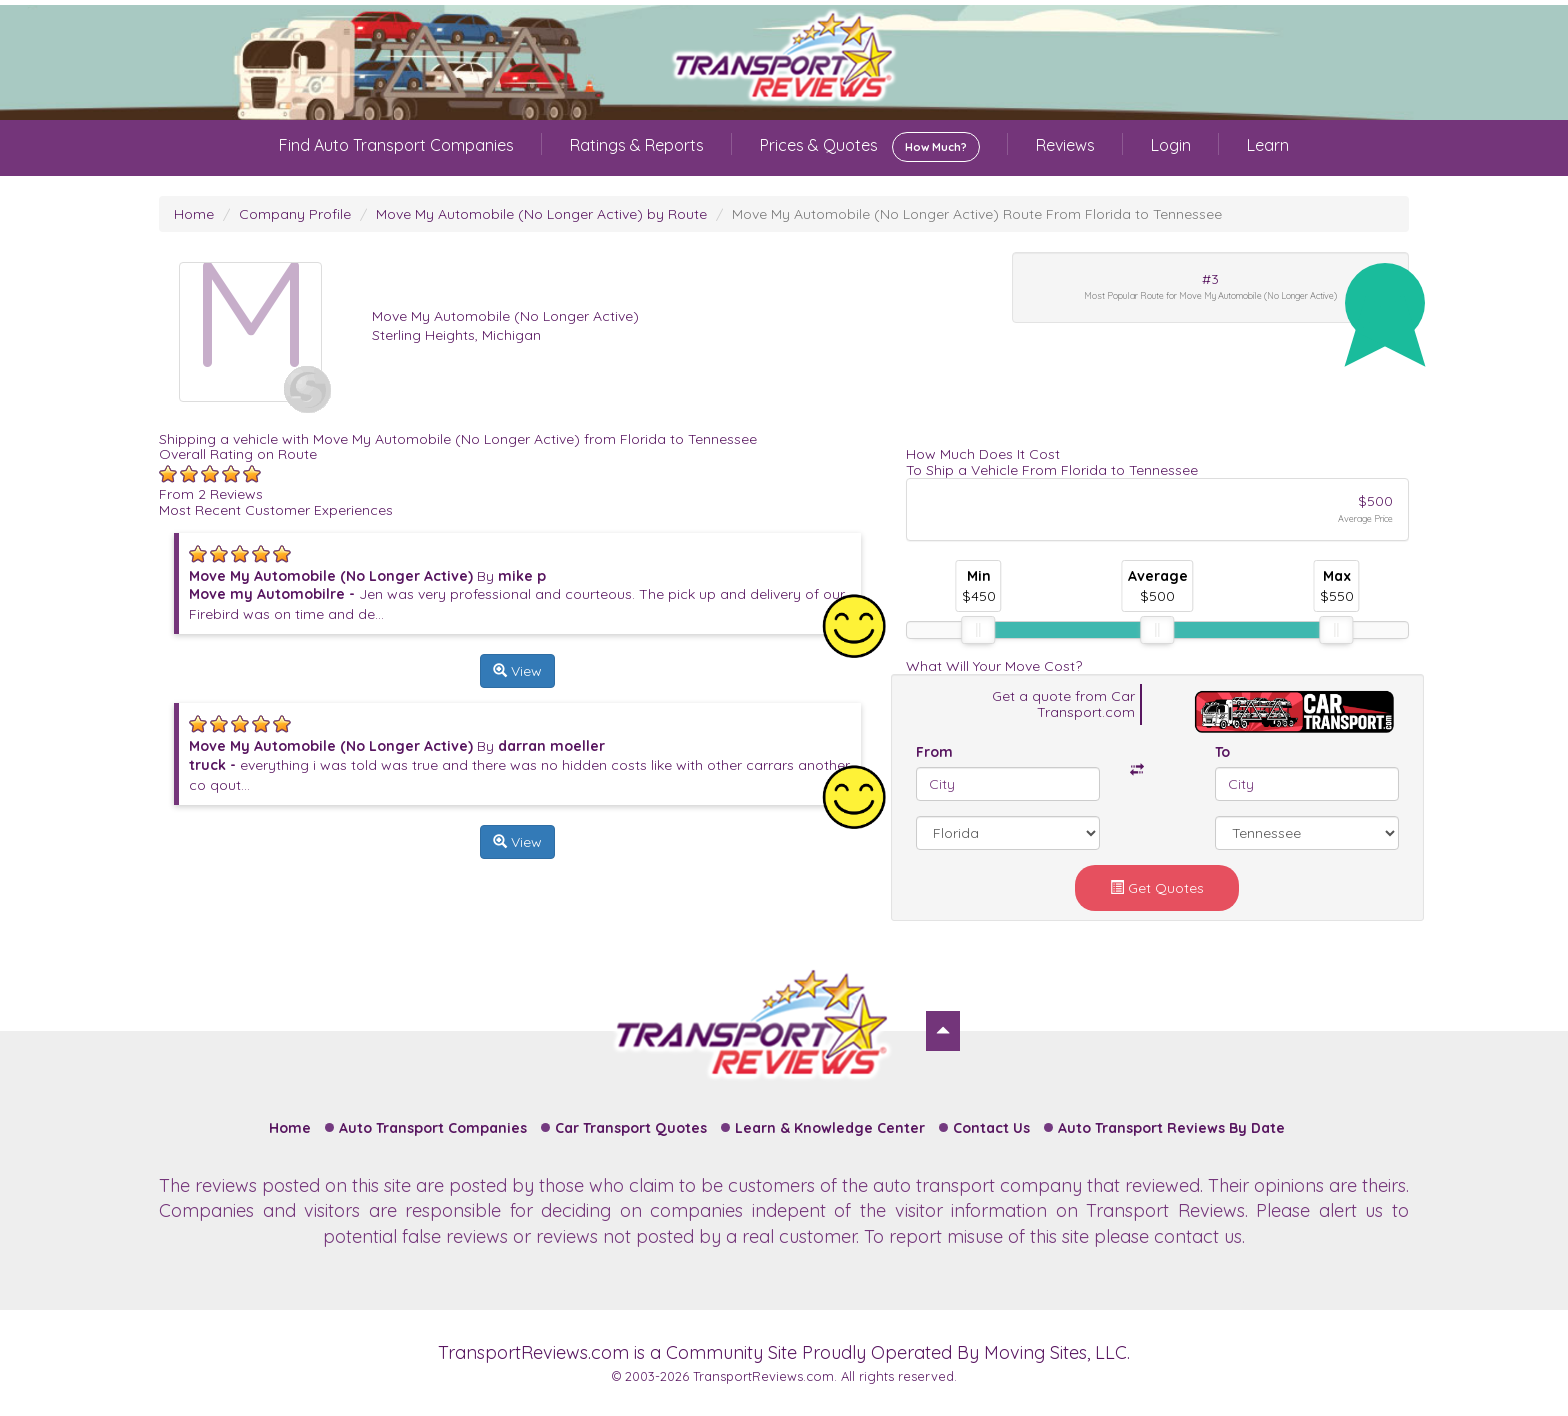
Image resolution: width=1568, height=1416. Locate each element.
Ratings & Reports (637, 145)
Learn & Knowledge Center (830, 1128)
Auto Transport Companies (433, 1128)
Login (1171, 145)
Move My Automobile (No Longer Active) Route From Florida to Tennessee (977, 214)
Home (194, 214)
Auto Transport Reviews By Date (1171, 1128)
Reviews (1065, 145)
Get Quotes (1157, 888)
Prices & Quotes (870, 147)
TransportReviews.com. (765, 1376)
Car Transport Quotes (631, 1128)
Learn (1268, 145)
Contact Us (991, 1128)
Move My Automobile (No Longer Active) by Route (541, 214)
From (934, 752)
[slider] (978, 630)
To (1222, 752)
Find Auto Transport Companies (396, 145)
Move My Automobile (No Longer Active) (505, 316)
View (517, 671)
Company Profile (295, 214)
